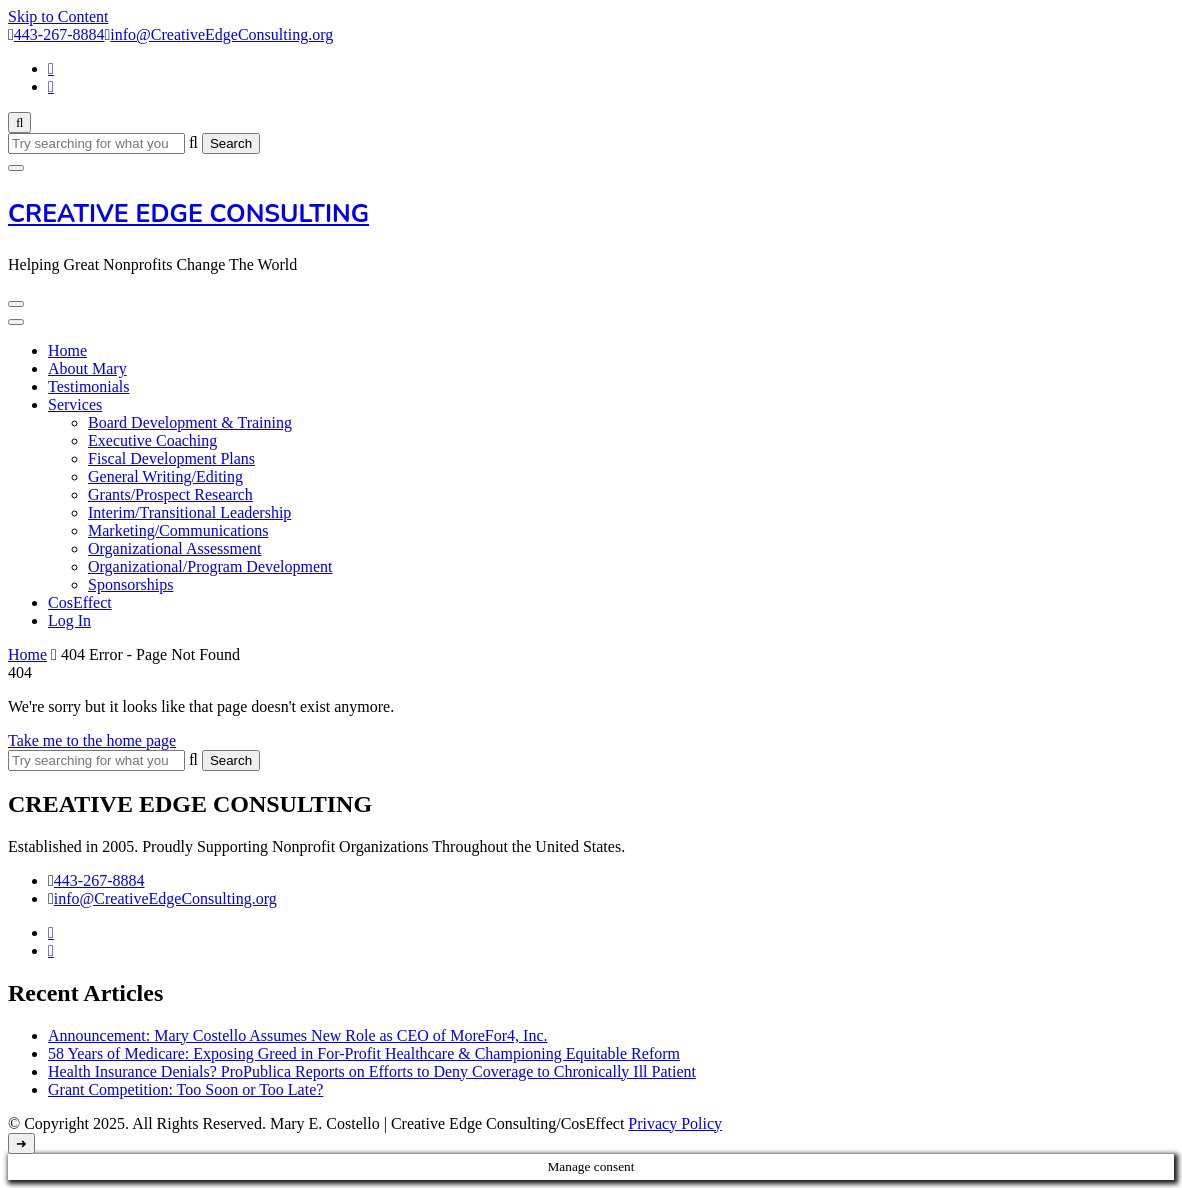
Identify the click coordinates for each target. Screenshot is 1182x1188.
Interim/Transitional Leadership (189, 512)
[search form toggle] (19, 122)
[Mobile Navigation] (16, 304)
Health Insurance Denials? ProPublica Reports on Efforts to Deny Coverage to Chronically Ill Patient (372, 1071)
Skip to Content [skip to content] (58, 16)
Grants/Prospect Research (170, 494)
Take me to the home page (92, 740)
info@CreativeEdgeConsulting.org (165, 898)
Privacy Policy (675, 1123)
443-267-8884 (99, 880)
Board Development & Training (190, 422)
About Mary (87, 368)
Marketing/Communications (178, 530)
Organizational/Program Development (210, 566)
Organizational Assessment (174, 548)
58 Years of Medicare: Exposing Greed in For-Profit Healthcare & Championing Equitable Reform (364, 1053)
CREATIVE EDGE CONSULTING (188, 214)
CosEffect (80, 602)
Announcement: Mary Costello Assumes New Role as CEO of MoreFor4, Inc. (297, 1035)
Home (67, 350)
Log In (69, 620)
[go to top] (21, 1143)
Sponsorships (130, 584)
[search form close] (16, 168)
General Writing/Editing (165, 476)
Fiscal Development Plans (171, 458)
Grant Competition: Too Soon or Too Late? (185, 1089)
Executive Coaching (152, 440)
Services (75, 404)
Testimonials (89, 386)
